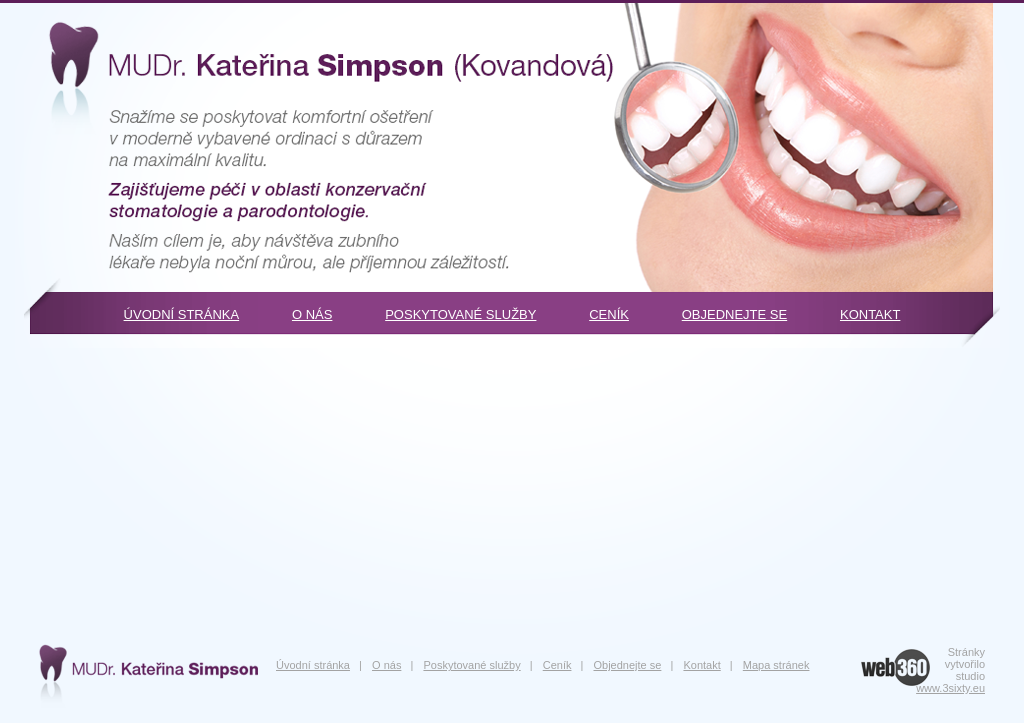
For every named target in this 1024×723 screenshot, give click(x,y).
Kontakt (870, 314)
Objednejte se (734, 314)
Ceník (609, 314)
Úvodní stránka (182, 314)
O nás (312, 314)
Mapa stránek (776, 665)
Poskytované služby (460, 314)
